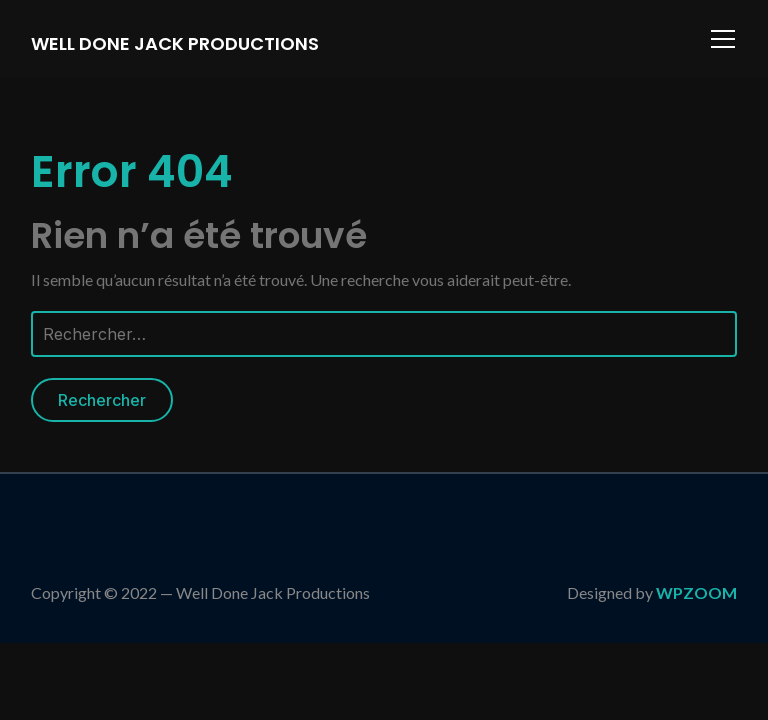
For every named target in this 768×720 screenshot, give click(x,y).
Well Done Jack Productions (175, 43)
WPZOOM (696, 592)
